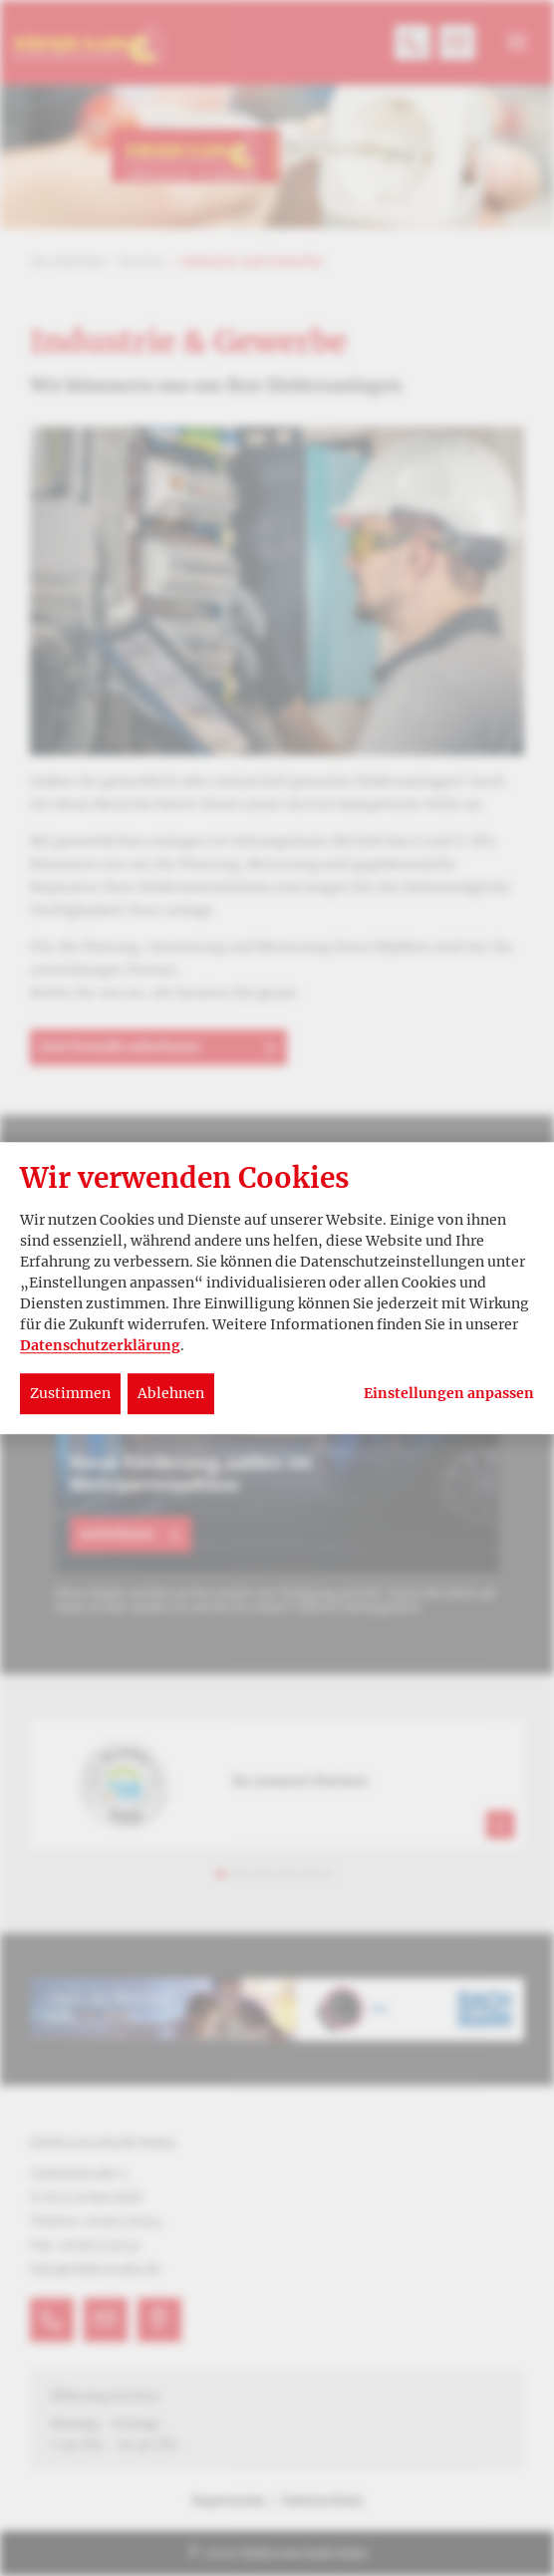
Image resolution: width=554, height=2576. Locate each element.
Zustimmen (70, 1393)
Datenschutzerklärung (100, 1345)
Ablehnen (171, 1393)
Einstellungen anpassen (449, 1393)
